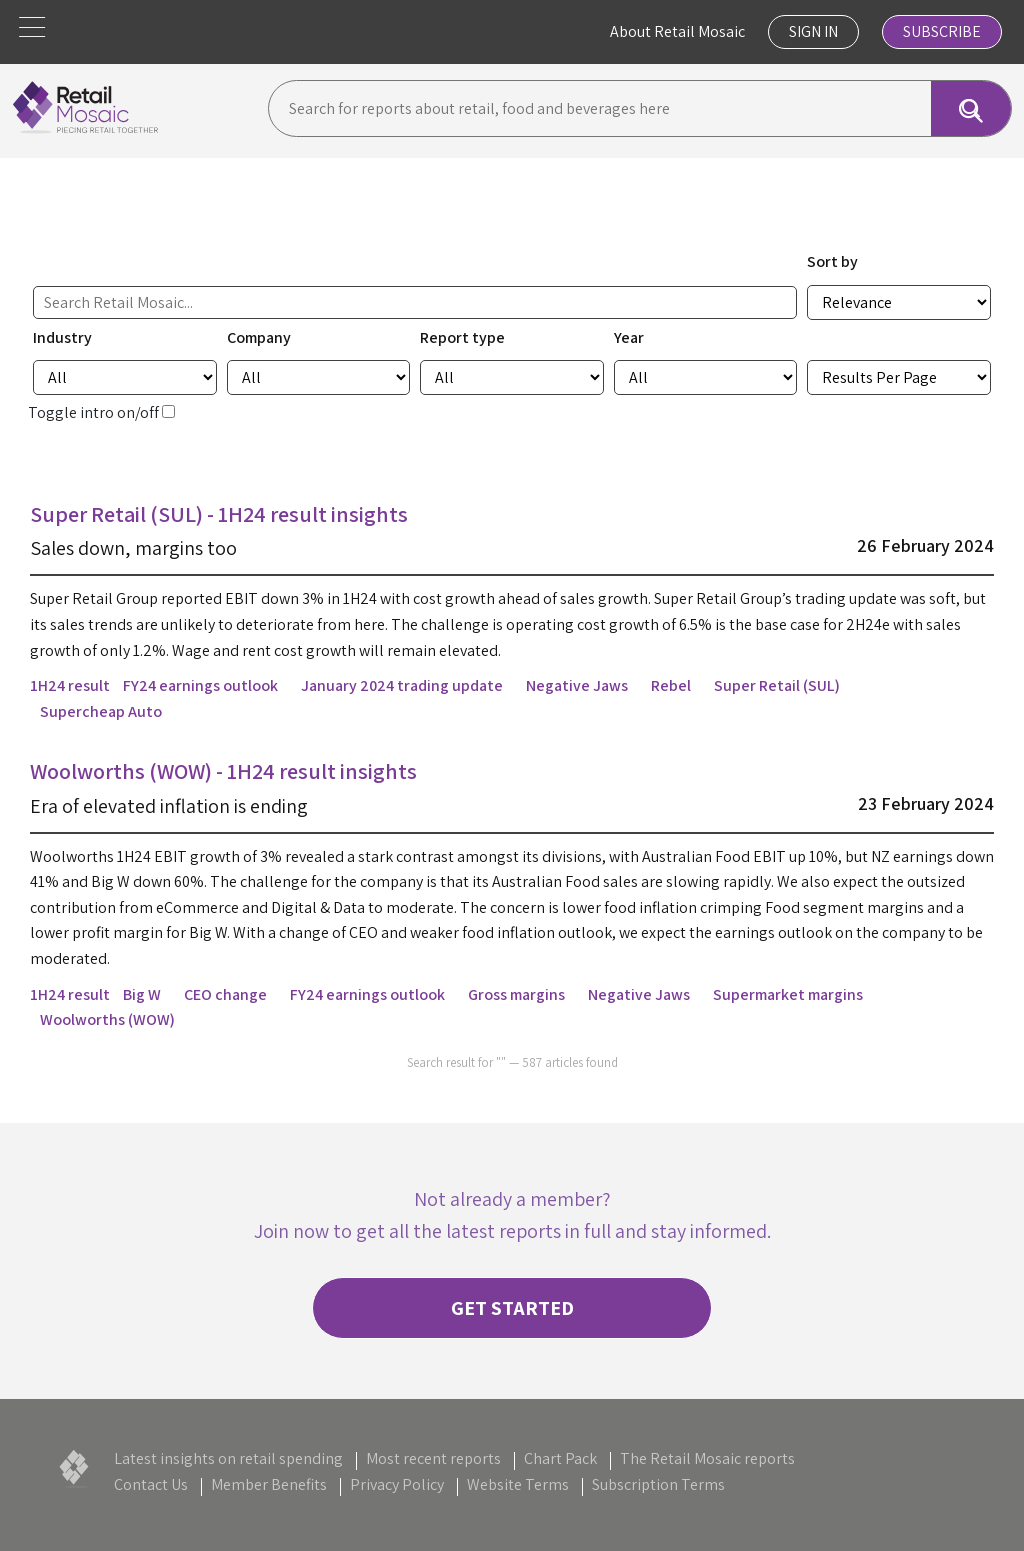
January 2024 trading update (402, 685)
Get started (512, 1308)
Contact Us (151, 1484)
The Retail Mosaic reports (707, 1458)
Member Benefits (269, 1484)
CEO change (225, 994)
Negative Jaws (577, 685)
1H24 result (70, 685)
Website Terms (518, 1484)
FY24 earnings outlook (200, 685)
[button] (32, 27)
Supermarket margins (788, 994)
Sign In (813, 31)
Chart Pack (560, 1458)
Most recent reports (433, 1458)
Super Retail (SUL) (777, 685)
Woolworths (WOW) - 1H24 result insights (223, 771)
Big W (142, 994)
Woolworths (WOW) (107, 1019)
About (677, 31)
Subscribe (942, 31)
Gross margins (516, 994)
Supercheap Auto (101, 711)
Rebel (671, 685)
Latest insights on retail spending (228, 1458)
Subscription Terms (658, 1484)
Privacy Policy (397, 1484)
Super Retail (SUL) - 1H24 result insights (219, 514)
